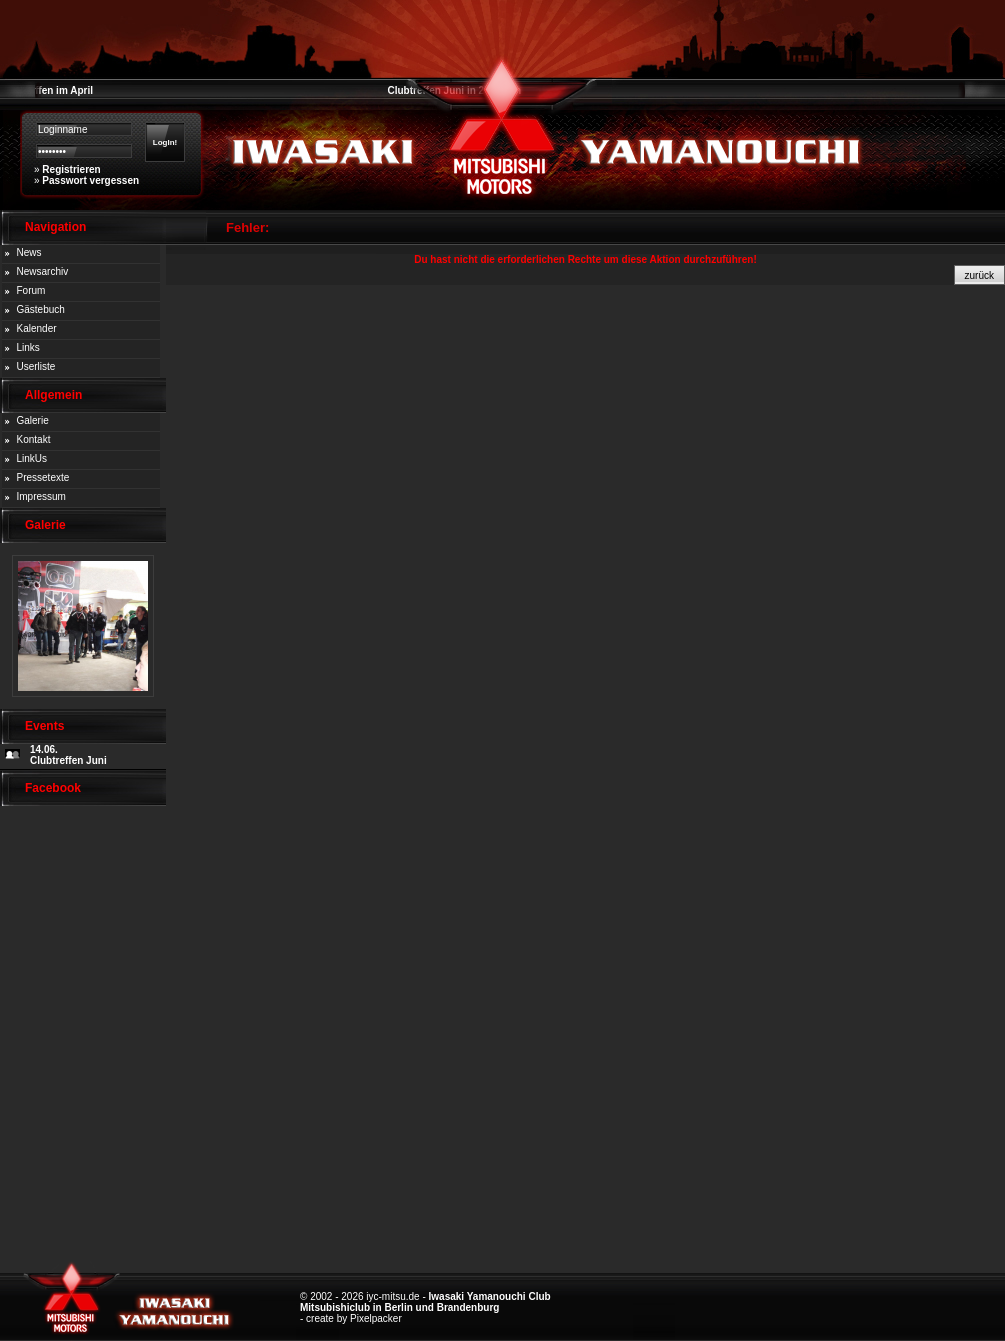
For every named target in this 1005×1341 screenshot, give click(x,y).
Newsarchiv (43, 271)
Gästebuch (41, 309)
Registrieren (71, 169)
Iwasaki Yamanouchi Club (490, 1296)
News (29, 252)
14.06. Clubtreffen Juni (68, 755)
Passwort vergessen (90, 180)
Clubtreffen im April (46, 90)
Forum (31, 290)
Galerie (33, 420)
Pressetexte (43, 477)
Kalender (37, 328)
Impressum (41, 496)
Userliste (36, 366)
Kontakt (34, 439)
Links (28, 347)
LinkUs (32, 458)
